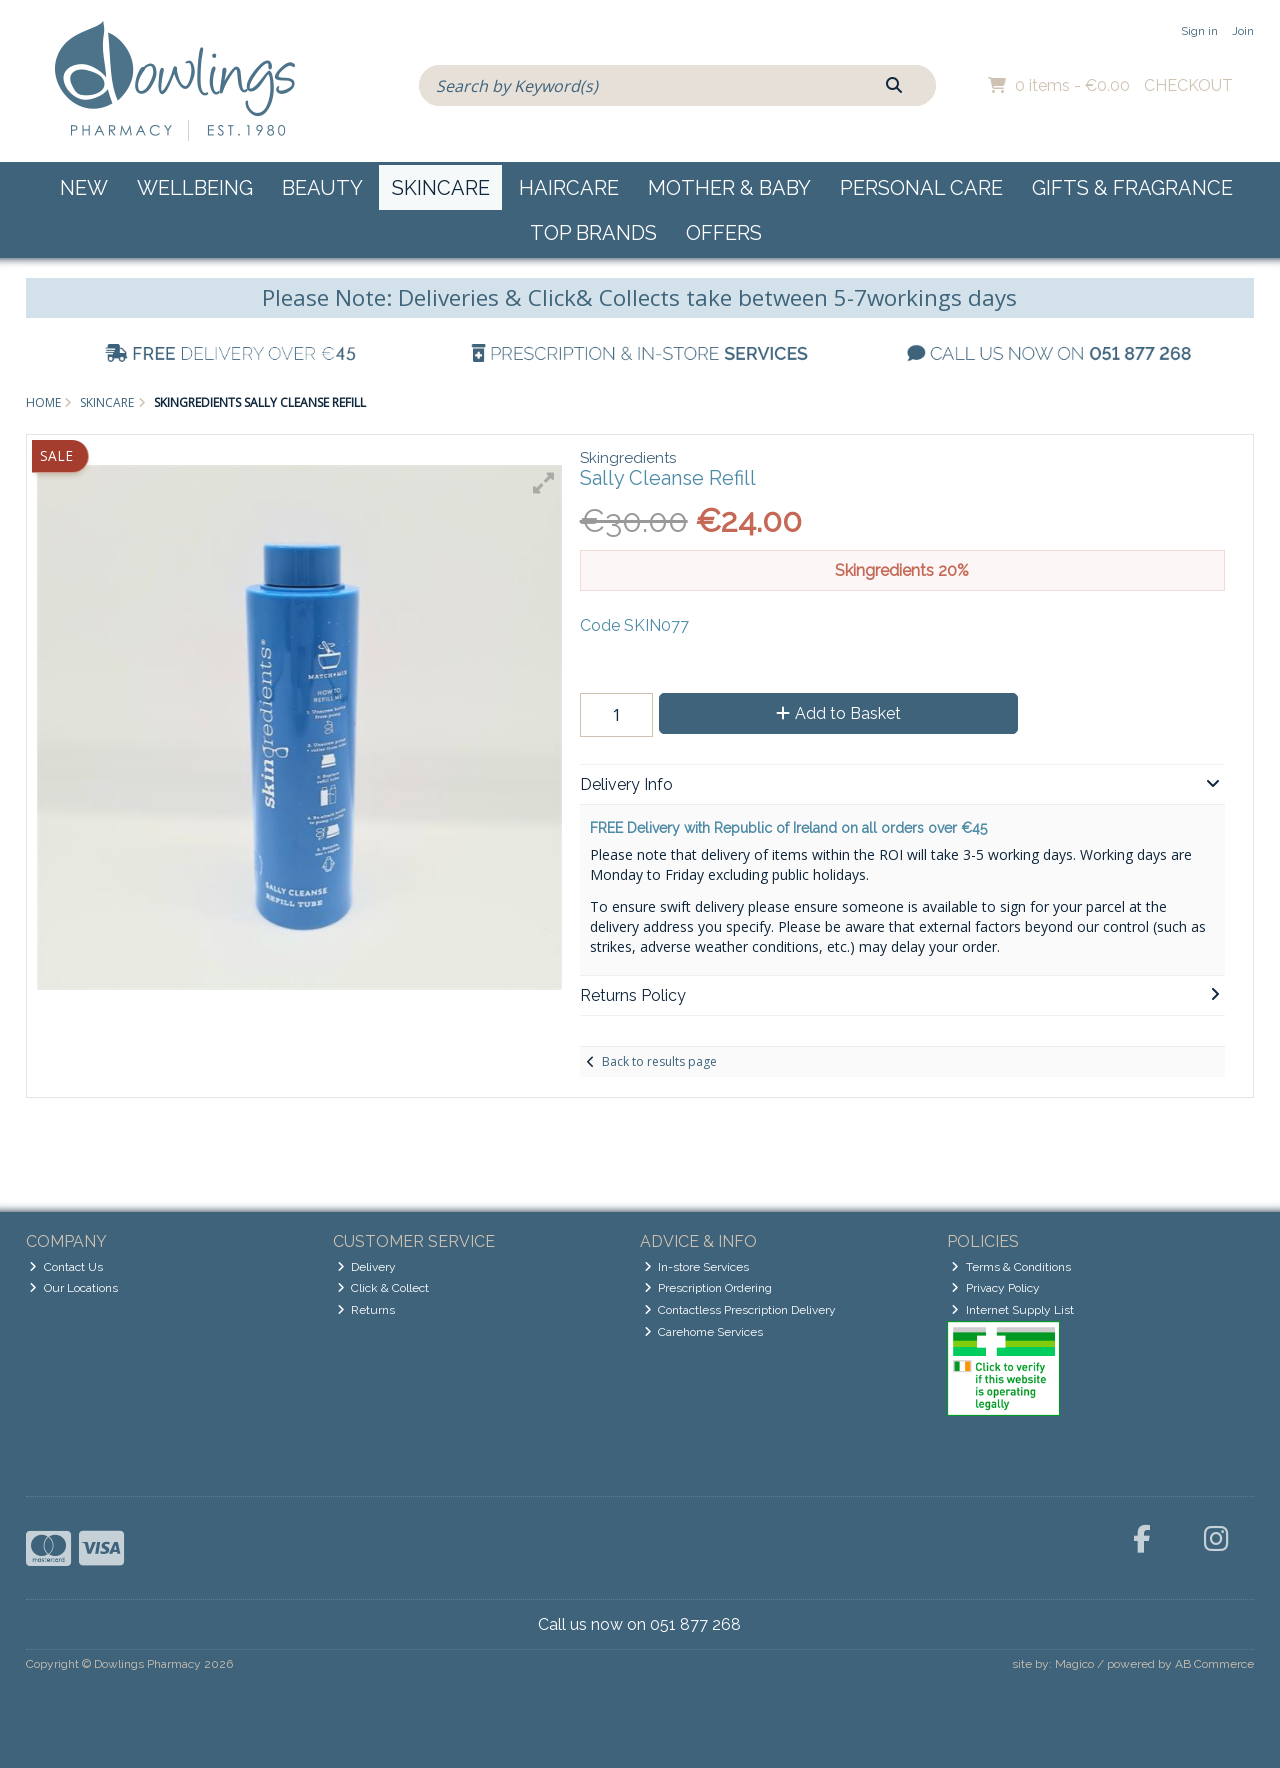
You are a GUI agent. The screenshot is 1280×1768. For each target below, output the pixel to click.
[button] (544, 483)
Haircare (569, 188)
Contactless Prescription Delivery (740, 1310)
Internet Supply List (1012, 1310)
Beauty (322, 188)
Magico (1074, 1664)
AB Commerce (1214, 1664)
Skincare (441, 188)
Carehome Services (704, 1332)
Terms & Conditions (1011, 1267)
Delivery (367, 1267)
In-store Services (697, 1267)
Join (1243, 31)
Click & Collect (383, 1288)
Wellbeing (195, 188)
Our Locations (73, 1288)
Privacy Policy (995, 1288)
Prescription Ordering (708, 1288)
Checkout (1188, 85)
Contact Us (66, 1267)
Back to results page (659, 1061)
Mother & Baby (729, 188)
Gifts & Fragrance (1132, 188)
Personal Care (921, 188)
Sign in (1199, 31)
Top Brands (593, 233)
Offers (724, 233)
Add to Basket (838, 713)
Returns (366, 1310)
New (84, 188)
